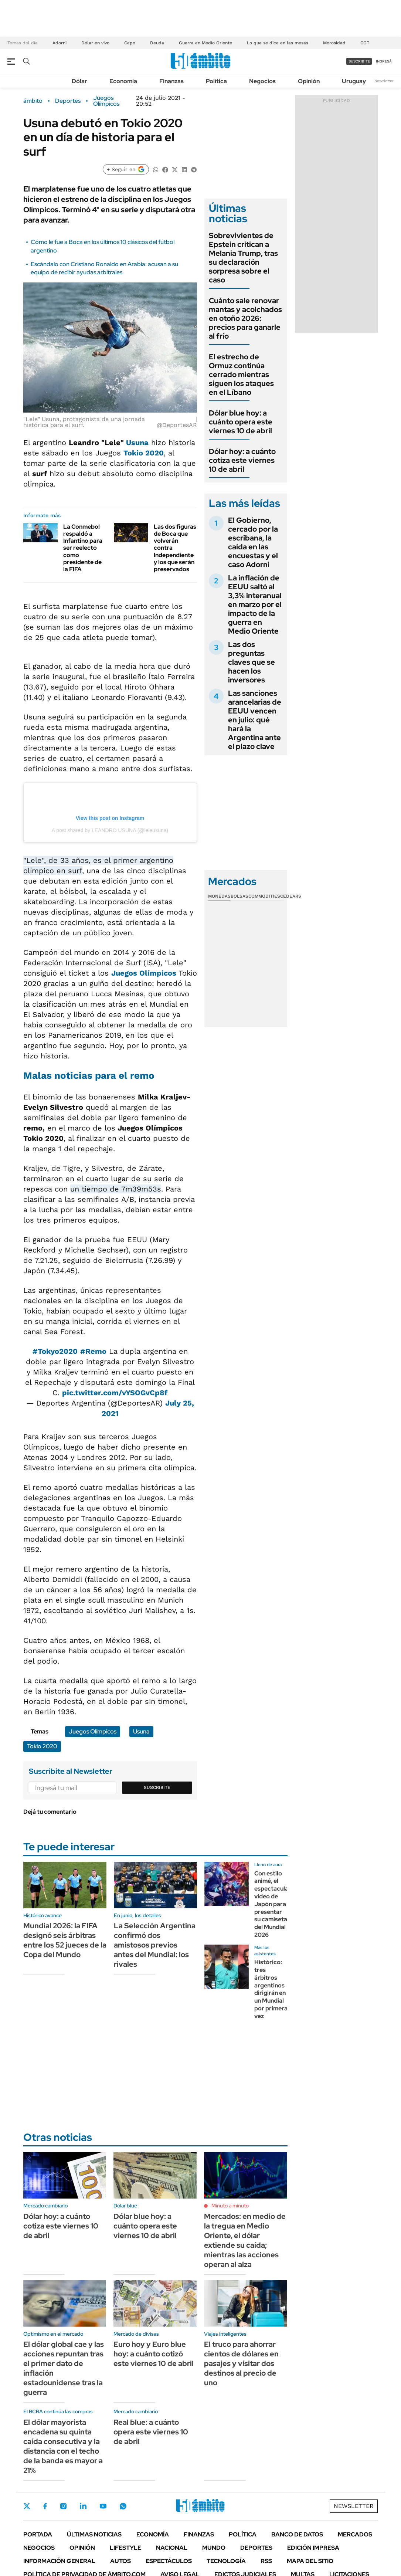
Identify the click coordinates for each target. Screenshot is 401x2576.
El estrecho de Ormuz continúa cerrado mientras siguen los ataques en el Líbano (241, 374)
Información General (59, 2561)
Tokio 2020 (143, 452)
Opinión (309, 81)
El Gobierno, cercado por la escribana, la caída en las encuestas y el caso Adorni (253, 542)
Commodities (264, 896)
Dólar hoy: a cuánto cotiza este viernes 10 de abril (242, 460)
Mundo (213, 2548)
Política (216, 81)
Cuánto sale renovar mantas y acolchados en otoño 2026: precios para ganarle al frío (245, 318)
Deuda (157, 42)
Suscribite (157, 1787)
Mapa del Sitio (310, 2561)
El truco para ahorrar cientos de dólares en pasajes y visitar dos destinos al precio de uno (241, 2363)
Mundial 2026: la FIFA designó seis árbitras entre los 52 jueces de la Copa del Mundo (64, 1940)
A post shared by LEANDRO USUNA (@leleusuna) (110, 830)
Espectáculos (169, 2561)
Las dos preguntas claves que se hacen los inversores (251, 662)
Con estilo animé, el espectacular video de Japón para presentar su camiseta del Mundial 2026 (272, 1904)
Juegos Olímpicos (106, 101)
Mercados (355, 2534)
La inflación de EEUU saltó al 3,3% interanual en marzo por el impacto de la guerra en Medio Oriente (255, 604)
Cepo (129, 42)
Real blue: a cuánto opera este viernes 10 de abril (150, 2431)
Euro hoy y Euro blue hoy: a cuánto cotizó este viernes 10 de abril (153, 2353)
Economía (123, 81)
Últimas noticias (94, 2534)
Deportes (68, 101)
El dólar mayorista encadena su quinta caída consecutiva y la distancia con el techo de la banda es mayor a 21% (63, 2446)
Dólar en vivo (95, 42)
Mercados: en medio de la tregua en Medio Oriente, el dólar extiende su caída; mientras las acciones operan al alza (245, 2240)
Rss (266, 2561)
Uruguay (354, 81)
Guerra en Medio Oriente (205, 42)
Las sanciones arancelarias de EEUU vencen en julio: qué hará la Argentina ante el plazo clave (254, 719)
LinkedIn (83, 2506)
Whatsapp (123, 2506)
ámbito (33, 101)
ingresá (384, 61)
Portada (37, 2534)
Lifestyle (125, 2548)
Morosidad (334, 42)
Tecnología (226, 2561)
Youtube (103, 2506)
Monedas (219, 896)
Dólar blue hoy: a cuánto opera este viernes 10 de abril (240, 421)
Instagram (63, 2506)
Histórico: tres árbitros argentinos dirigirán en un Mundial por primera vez (271, 1989)
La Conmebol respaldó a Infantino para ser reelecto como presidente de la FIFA (82, 548)
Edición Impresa (313, 2548)
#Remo (93, 1351)
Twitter (27, 2506)
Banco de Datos (297, 2534)
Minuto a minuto (230, 2205)
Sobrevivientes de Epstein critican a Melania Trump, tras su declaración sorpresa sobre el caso (243, 258)
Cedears (290, 896)
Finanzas (171, 81)
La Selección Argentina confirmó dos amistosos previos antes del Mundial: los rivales (155, 1945)
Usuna (137, 442)
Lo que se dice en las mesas (277, 42)
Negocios (262, 81)
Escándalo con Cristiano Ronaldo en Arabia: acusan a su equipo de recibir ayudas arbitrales (104, 268)
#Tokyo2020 (55, 1351)
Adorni (59, 42)
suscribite (359, 61)
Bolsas (239, 896)
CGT (364, 42)
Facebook (45, 2506)
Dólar (79, 81)
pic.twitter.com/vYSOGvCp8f (114, 1392)
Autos (120, 2561)
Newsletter (384, 81)
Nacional (171, 2548)
